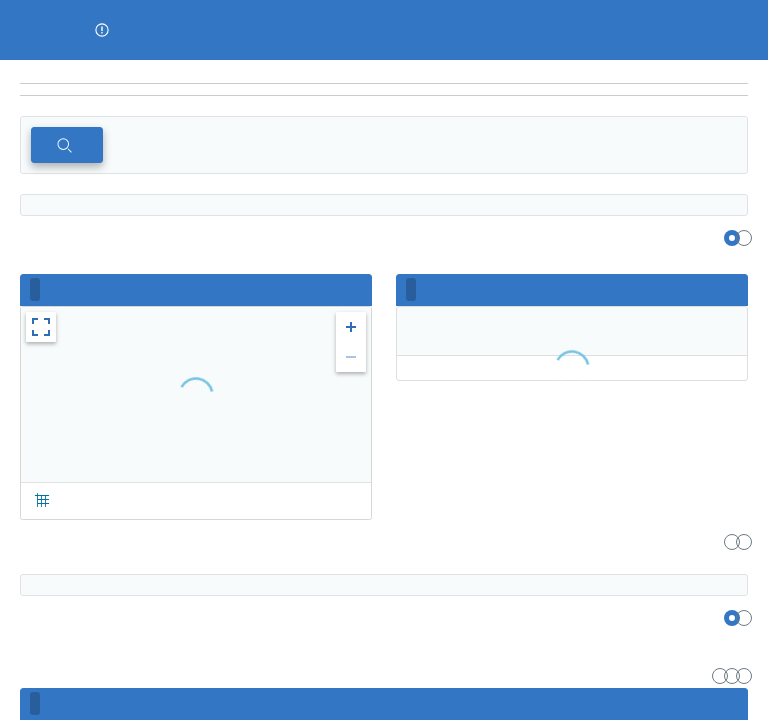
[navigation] (384, 90)
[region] (384, 72)
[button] (102, 30)
